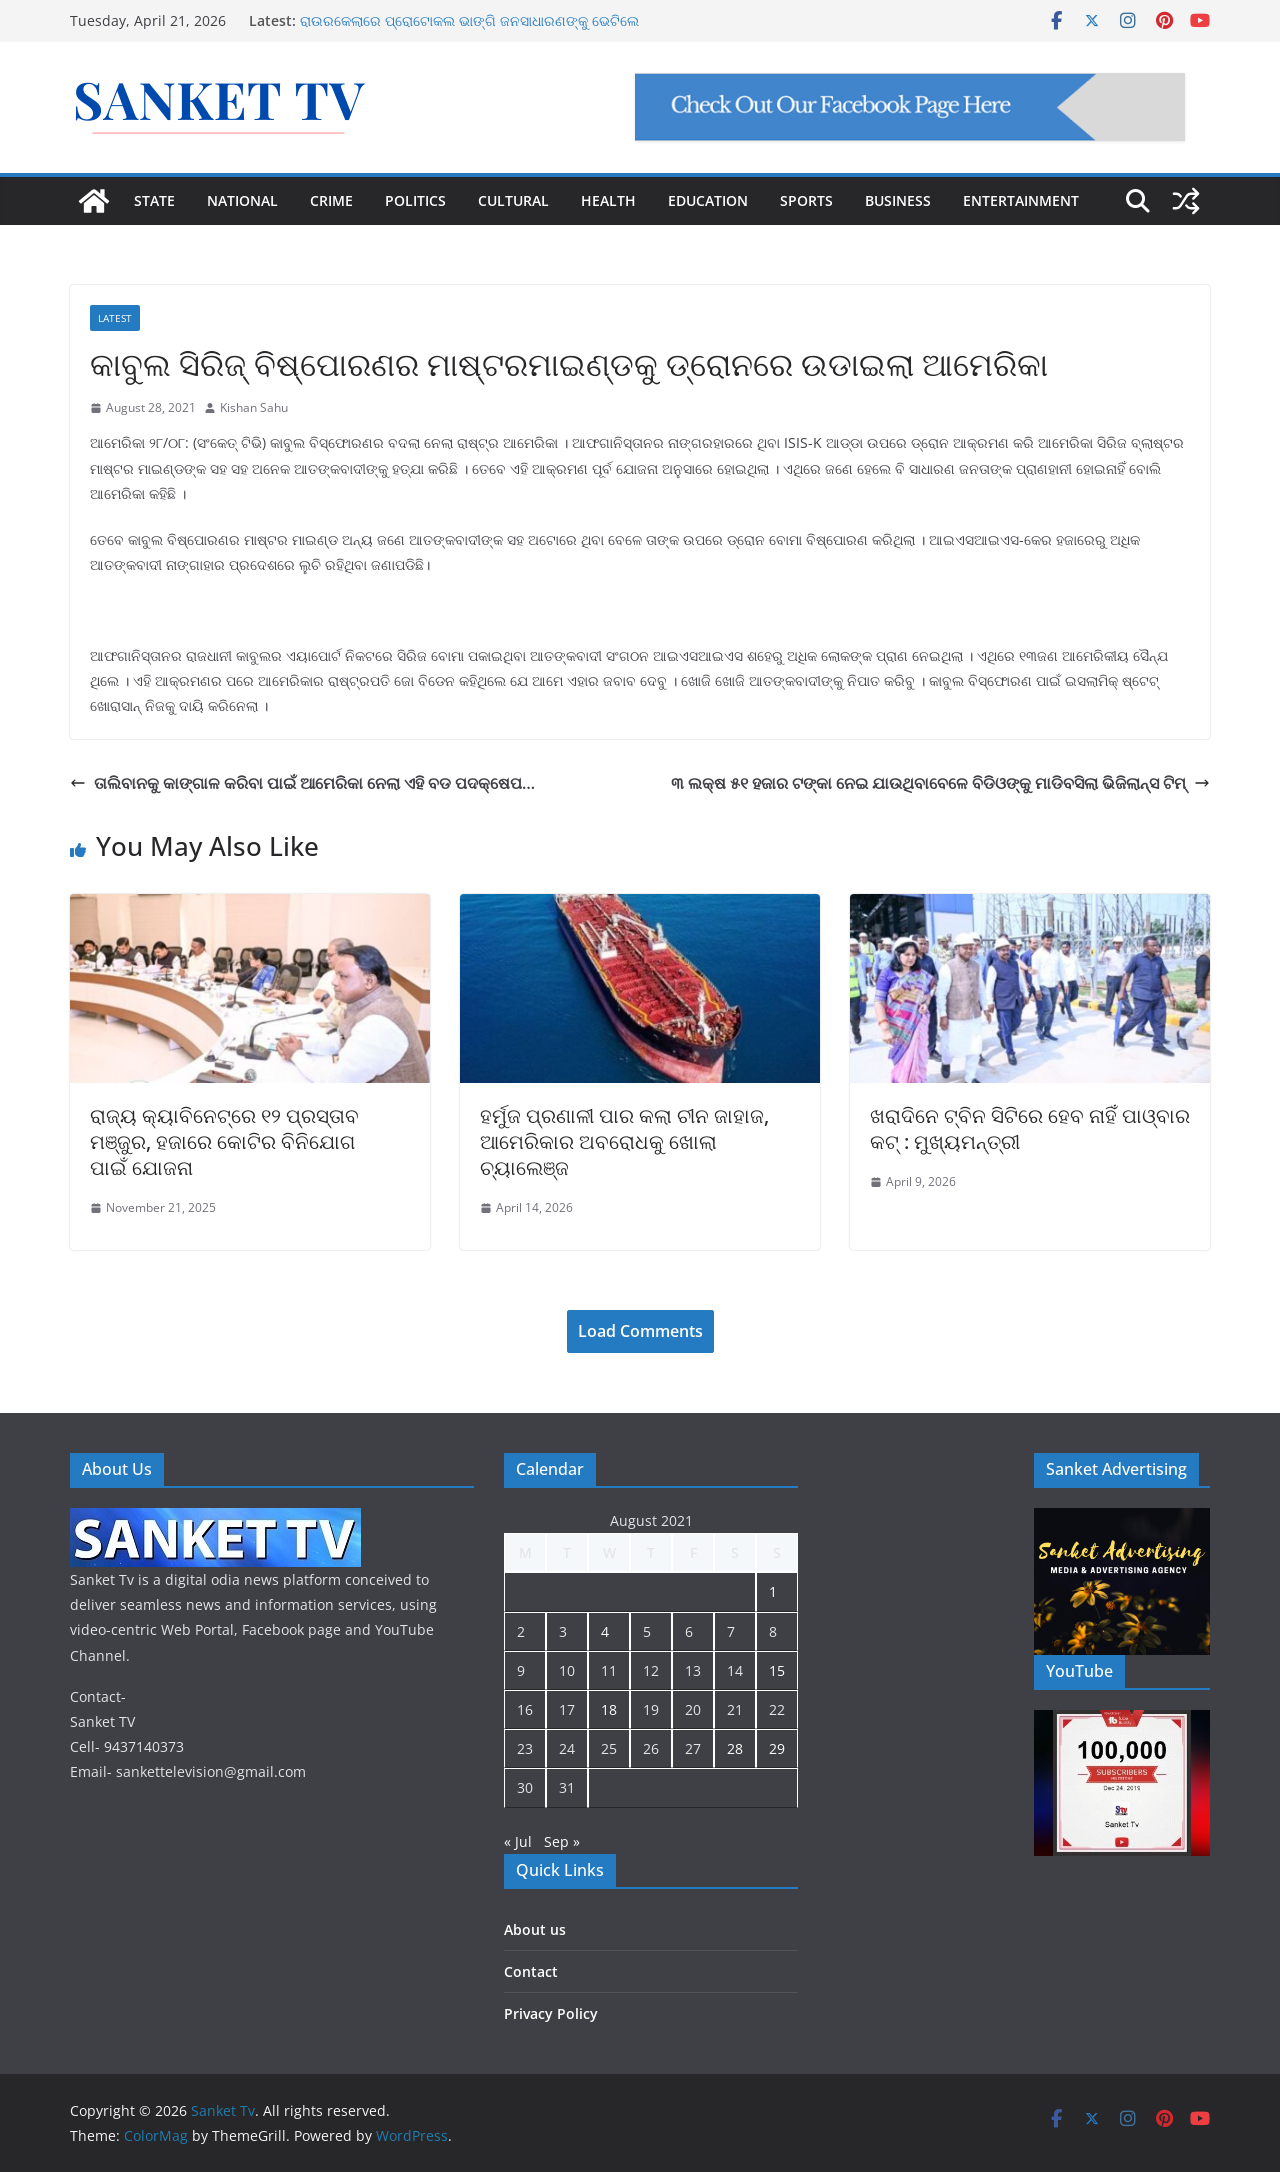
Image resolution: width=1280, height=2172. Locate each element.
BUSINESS (898, 200)
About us (535, 1929)
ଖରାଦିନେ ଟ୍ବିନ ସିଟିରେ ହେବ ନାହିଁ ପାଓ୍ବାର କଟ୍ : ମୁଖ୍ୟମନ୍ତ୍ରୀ (1030, 1128)
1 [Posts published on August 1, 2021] (773, 1591)
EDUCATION (708, 200)
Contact (531, 1971)
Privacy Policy (551, 2013)
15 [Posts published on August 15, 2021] (777, 1670)
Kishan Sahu (254, 407)
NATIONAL (242, 200)
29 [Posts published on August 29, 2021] (777, 1748)
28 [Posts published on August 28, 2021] (735, 1748)
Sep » (562, 1841)
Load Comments (640, 1331)
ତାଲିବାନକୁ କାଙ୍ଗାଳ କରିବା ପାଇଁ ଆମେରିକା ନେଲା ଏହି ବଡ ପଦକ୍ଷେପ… (302, 783)
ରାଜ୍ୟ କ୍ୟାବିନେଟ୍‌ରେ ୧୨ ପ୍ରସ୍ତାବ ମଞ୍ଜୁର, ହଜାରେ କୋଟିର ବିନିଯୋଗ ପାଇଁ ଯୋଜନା (224, 1141)
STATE (154, 200)
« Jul (518, 1841)
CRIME (331, 200)
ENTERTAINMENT (1021, 200)
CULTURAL (513, 200)
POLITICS (415, 200)
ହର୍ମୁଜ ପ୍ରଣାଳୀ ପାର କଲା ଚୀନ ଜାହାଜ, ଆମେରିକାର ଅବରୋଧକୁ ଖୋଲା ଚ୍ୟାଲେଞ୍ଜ (624, 1141)
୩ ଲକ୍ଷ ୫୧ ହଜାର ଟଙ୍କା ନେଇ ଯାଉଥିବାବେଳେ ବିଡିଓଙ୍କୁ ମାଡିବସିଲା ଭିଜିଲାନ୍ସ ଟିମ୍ (940, 783)
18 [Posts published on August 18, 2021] (609, 1709)
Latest (115, 318)
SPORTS (806, 200)
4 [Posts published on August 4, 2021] (605, 1631)
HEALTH (608, 200)
